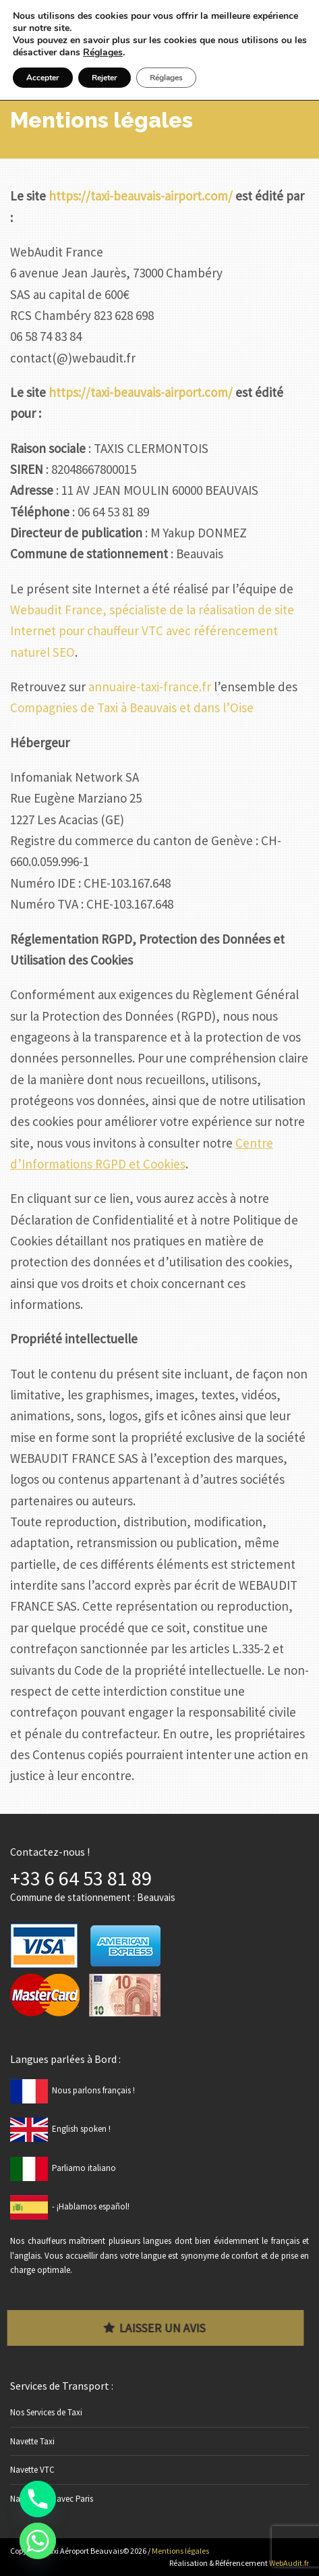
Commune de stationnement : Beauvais (92, 1897)
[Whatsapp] (38, 2541)
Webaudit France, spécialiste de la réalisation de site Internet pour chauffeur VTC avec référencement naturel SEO (152, 630)
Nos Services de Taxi (46, 2412)
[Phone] (38, 2499)
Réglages (103, 53)
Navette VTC (32, 2469)
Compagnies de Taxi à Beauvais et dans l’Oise (132, 707)
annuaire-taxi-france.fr (149, 686)
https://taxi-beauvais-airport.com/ (141, 196)
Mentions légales (180, 2551)
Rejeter (104, 77)
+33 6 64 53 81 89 (81, 1878)
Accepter (42, 77)
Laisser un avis (151, 2328)
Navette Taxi (32, 2441)
